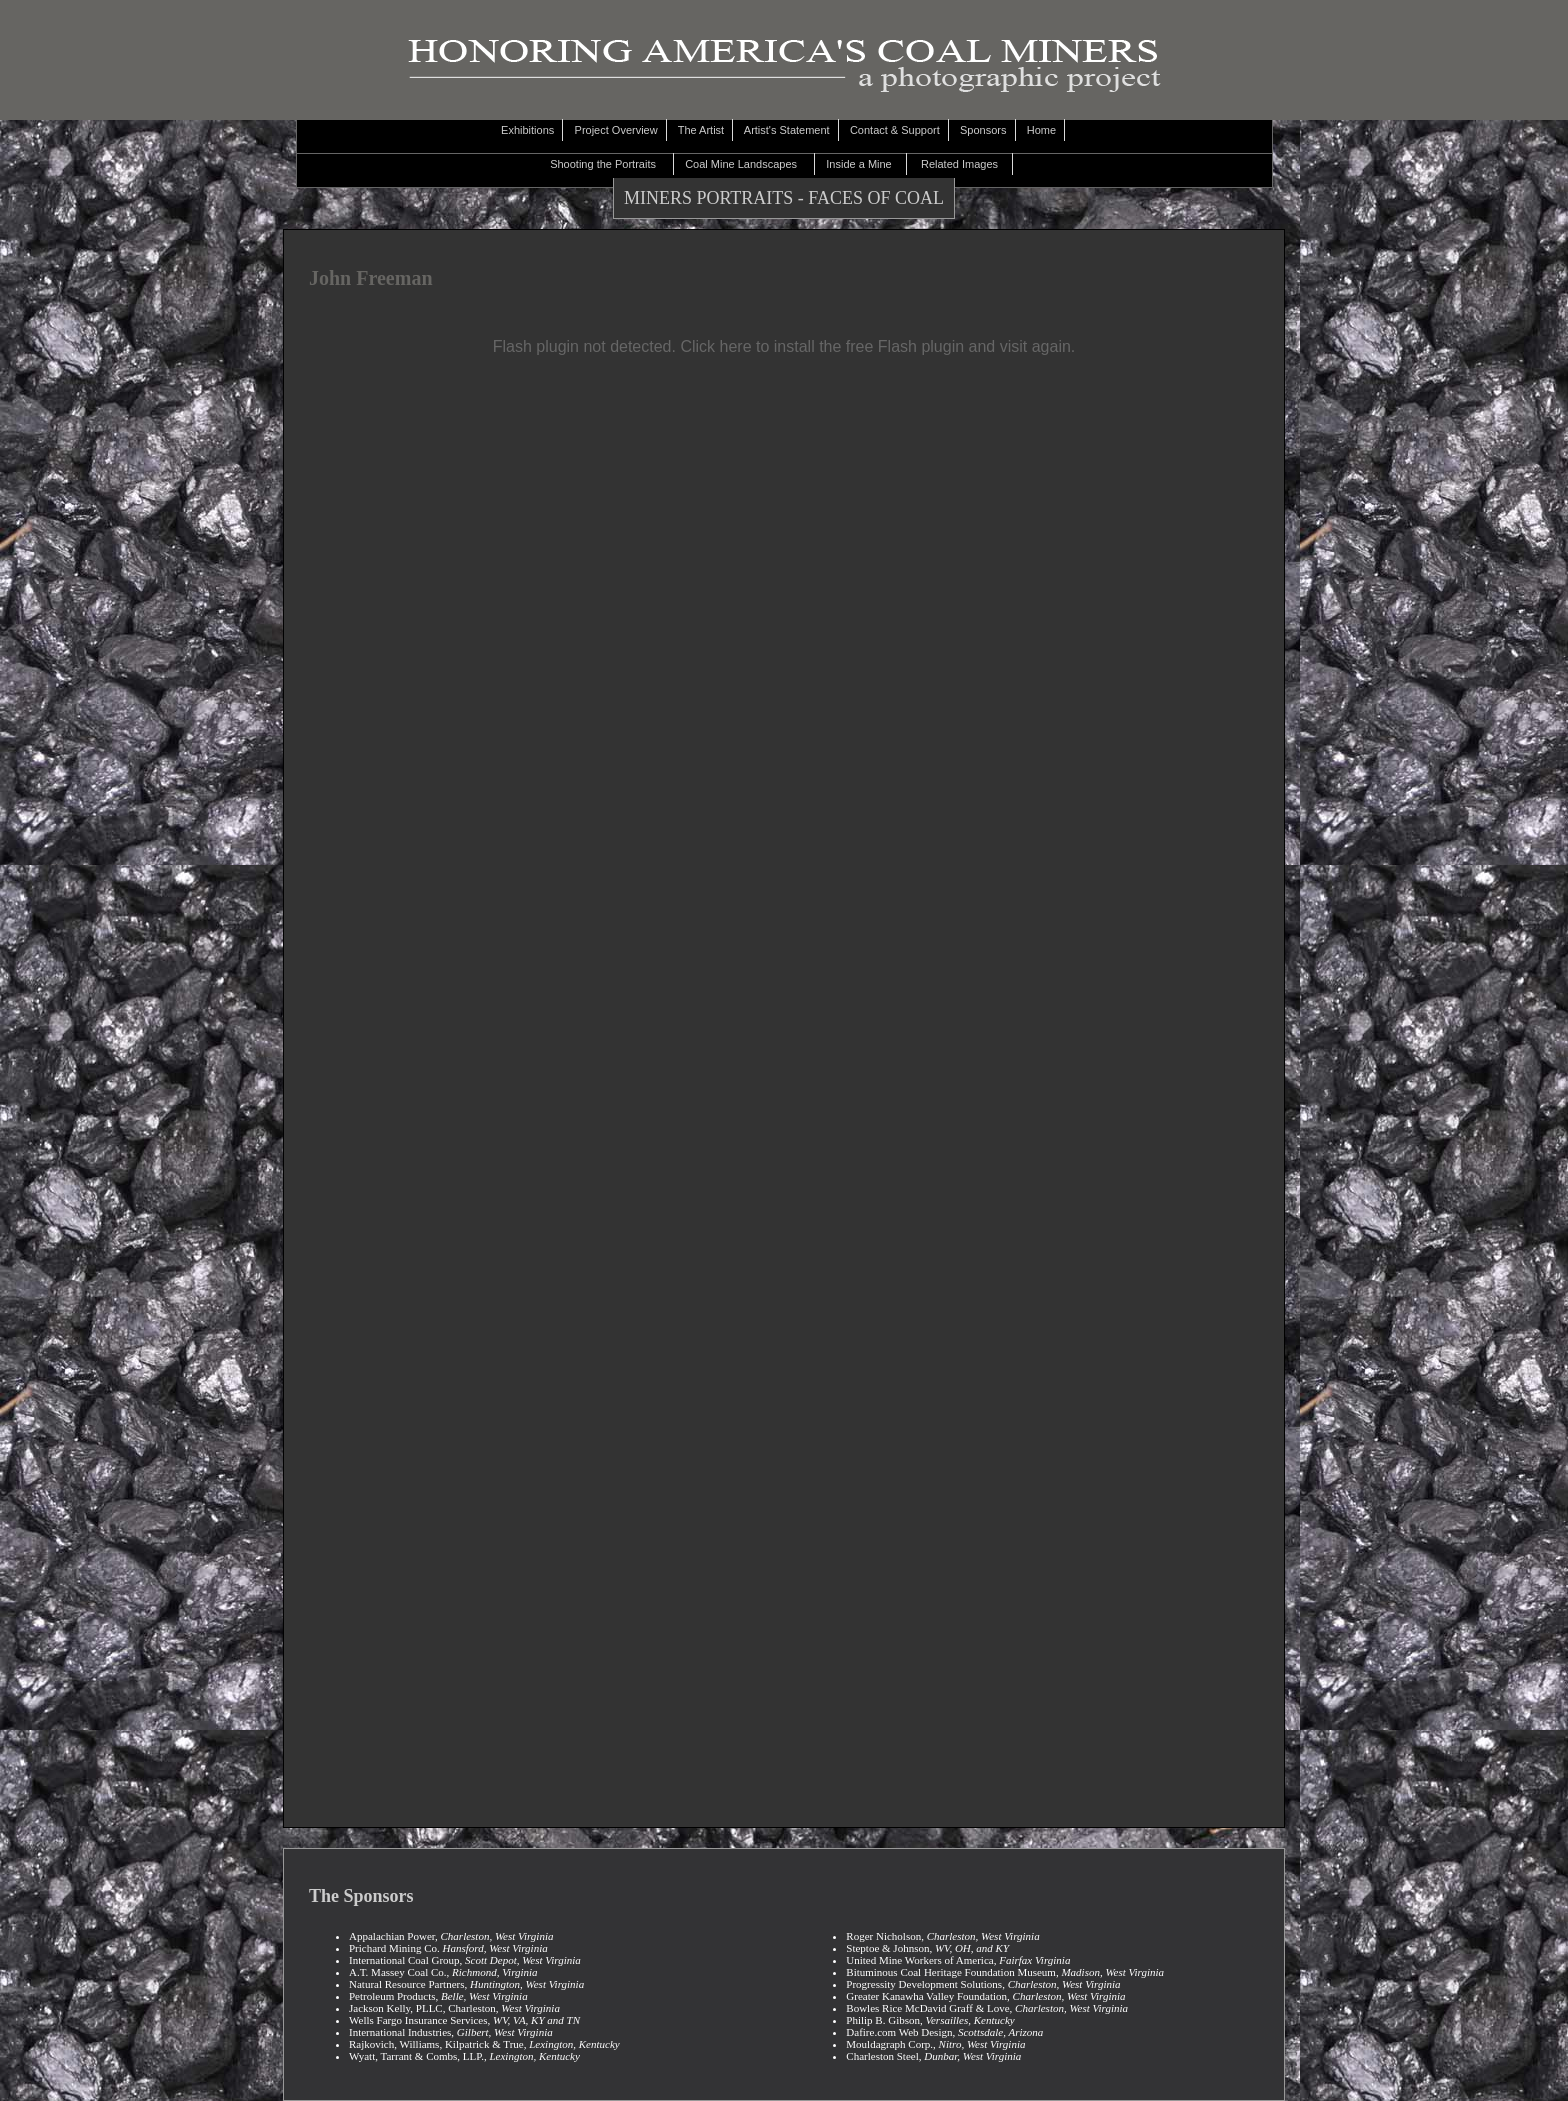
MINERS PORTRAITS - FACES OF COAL (784, 198)
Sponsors (985, 130)
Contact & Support (896, 130)
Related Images (964, 164)
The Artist (702, 130)
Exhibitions (529, 130)
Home (1043, 130)
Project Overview (617, 130)
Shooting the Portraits (609, 164)
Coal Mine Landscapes (747, 164)
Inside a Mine (863, 164)
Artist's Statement (788, 130)
